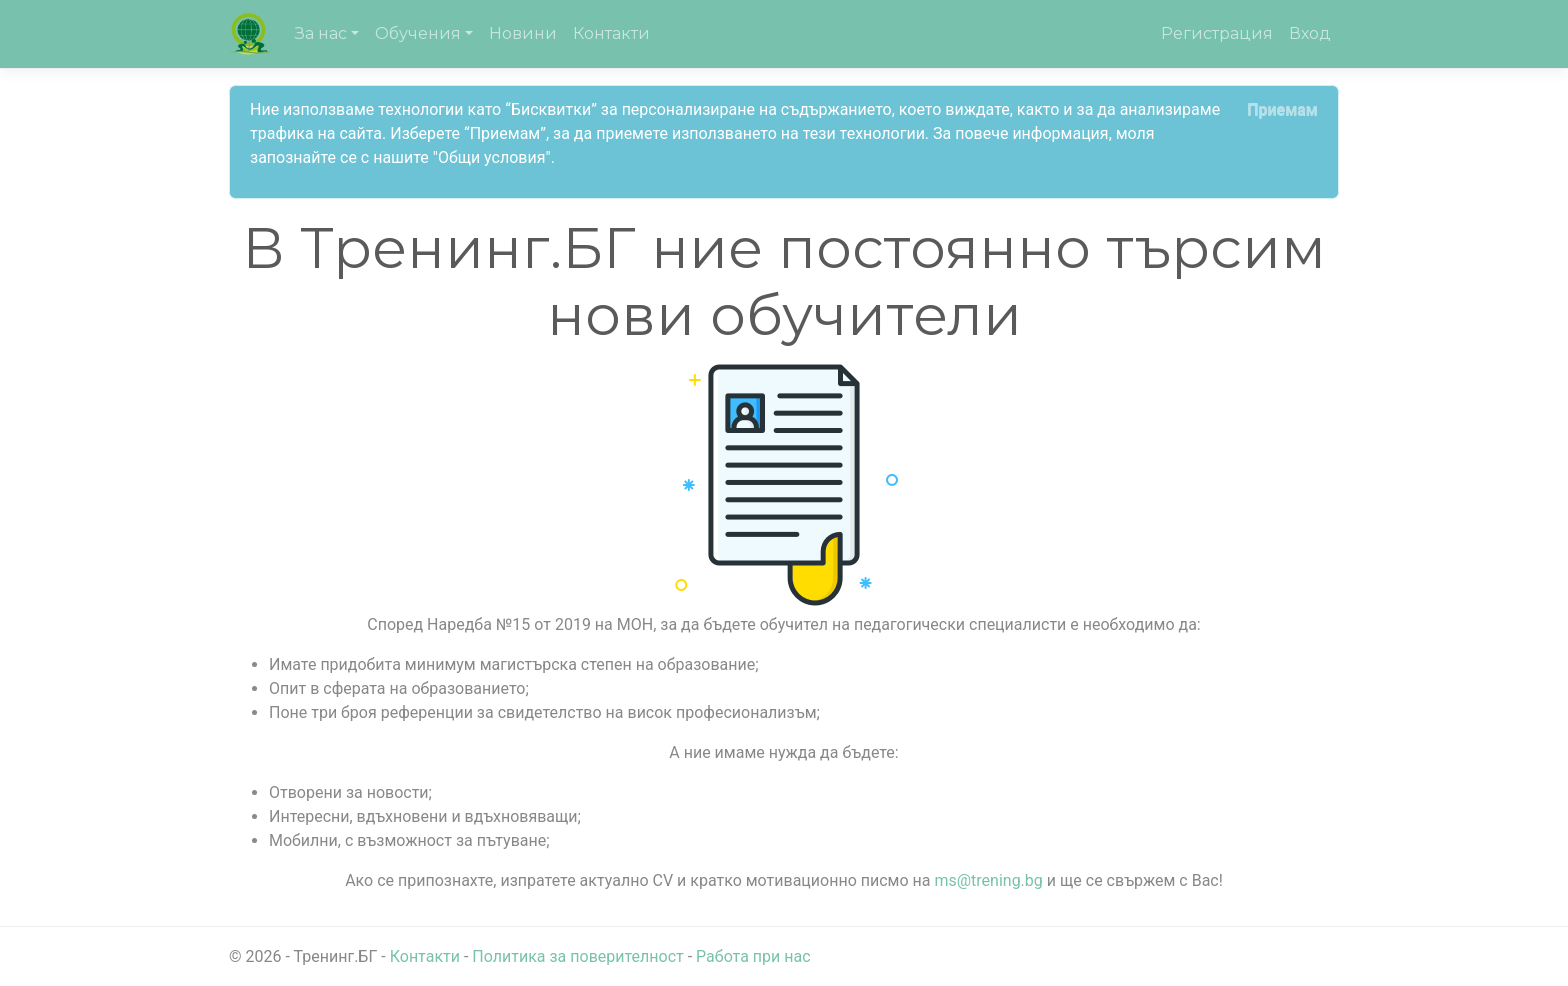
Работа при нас (753, 956)
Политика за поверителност (577, 956)
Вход (1310, 33)
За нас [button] (321, 33)
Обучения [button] (418, 33)
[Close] (1282, 110)
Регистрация (1217, 33)
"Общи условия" (492, 157)
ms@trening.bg (988, 880)
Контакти (611, 33)
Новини (523, 33)
